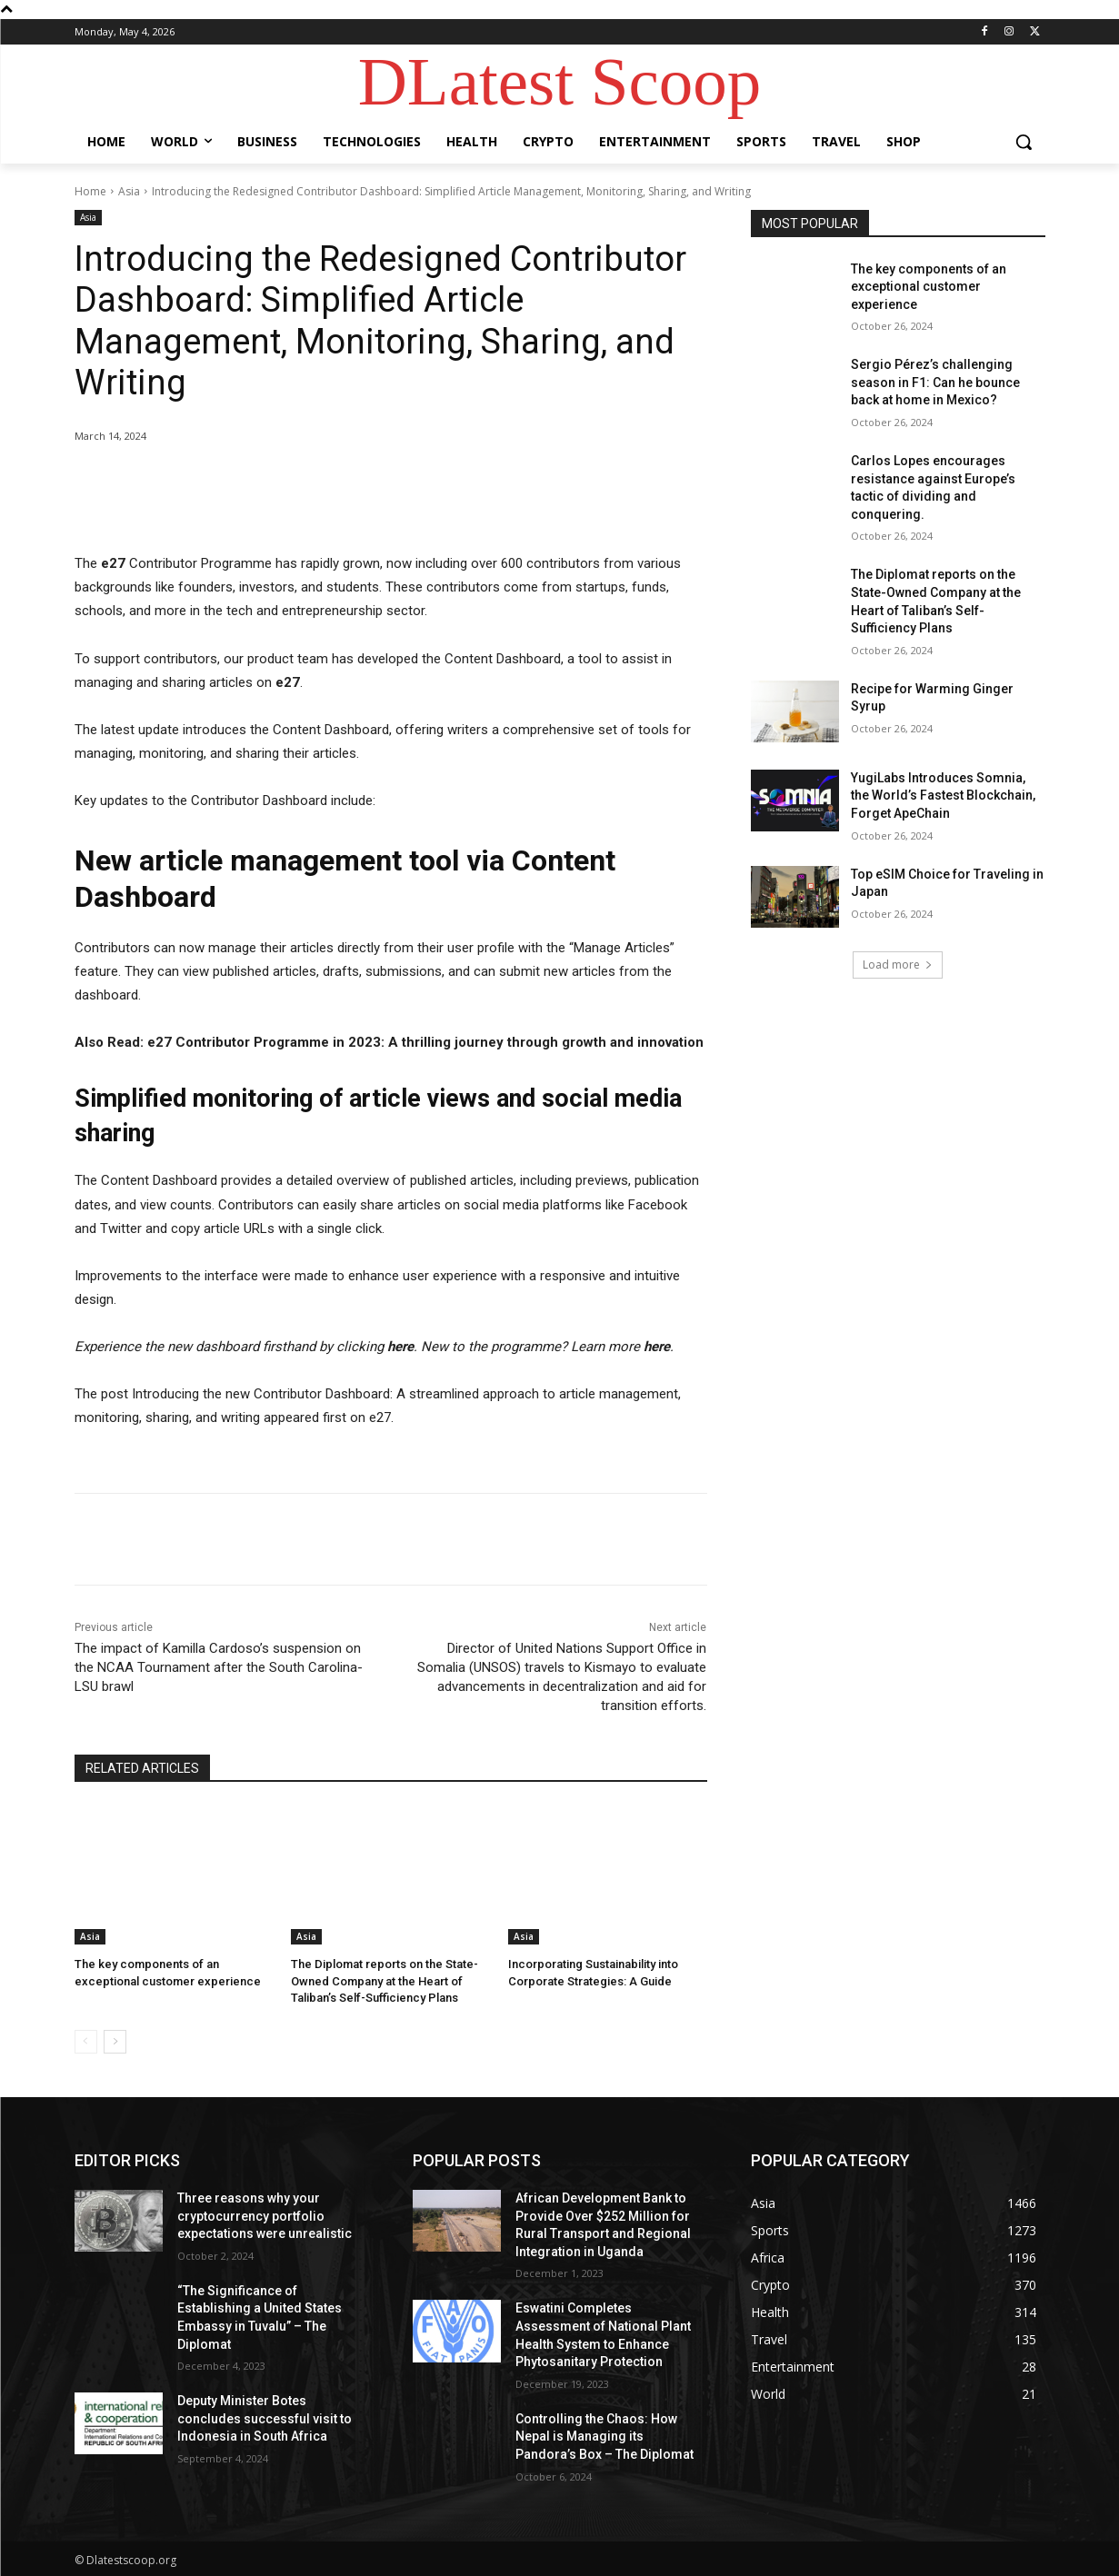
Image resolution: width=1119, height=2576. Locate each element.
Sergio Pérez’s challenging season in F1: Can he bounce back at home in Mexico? (935, 382)
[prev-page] (86, 2042)
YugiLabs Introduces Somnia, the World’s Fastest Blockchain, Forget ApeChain (943, 796)
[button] (1023, 142)
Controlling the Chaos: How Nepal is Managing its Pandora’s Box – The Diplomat (604, 2437)
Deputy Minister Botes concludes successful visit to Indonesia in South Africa (264, 2418)
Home (90, 191)
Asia (129, 191)
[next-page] (115, 2042)
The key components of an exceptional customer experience (928, 287)
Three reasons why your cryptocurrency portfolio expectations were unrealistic (264, 2216)
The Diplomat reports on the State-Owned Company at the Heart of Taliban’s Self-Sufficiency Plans (384, 1980)
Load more (898, 964)
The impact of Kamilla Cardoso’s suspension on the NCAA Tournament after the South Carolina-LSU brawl (219, 1667)
